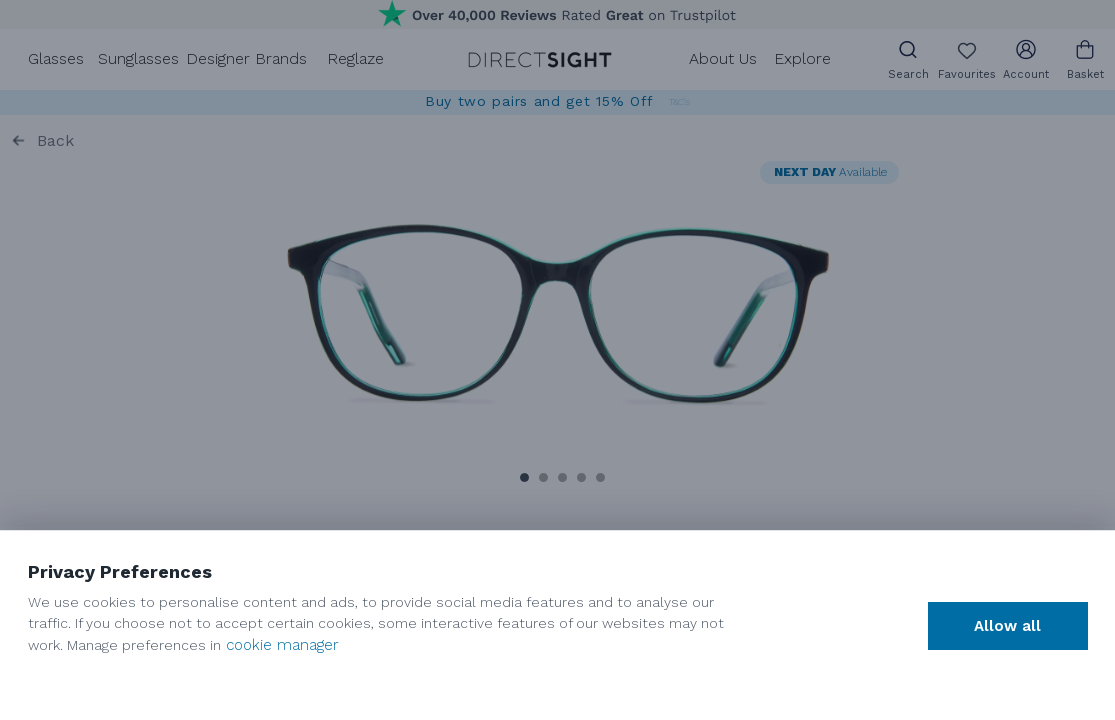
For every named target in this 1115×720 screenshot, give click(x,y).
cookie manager (282, 645)
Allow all (1007, 626)
